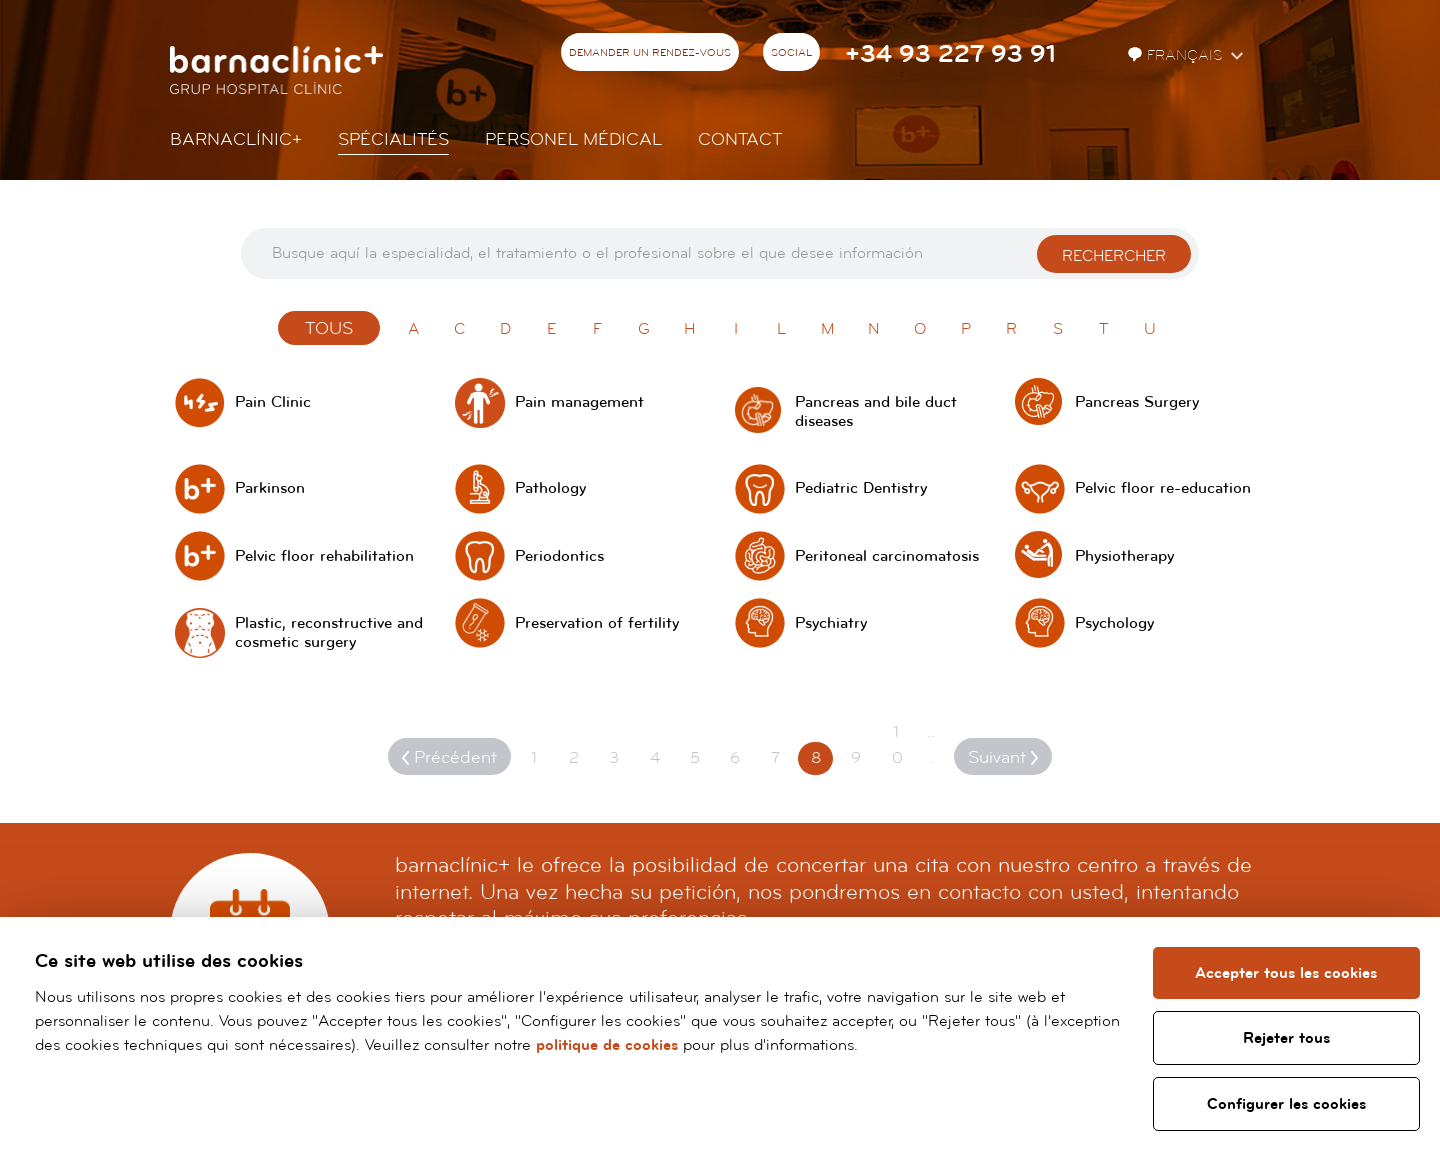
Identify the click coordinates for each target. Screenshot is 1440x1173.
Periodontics (559, 556)
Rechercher (1114, 256)
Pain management (579, 402)
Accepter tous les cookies (1286, 973)
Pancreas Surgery (1137, 402)
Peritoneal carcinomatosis (887, 556)
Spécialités (393, 139)
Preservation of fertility (597, 623)
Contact (740, 139)
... (931, 745)
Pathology (550, 488)
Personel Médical (573, 139)
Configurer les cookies (1286, 1104)
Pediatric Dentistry (861, 488)
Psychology (1114, 623)
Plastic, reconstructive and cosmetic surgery (329, 633)
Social (791, 53)
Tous (329, 328)
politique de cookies (607, 1045)
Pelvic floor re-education (1163, 488)
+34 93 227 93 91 (950, 54)
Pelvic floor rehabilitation (324, 556)
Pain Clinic (273, 402)
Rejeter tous (1286, 1038)
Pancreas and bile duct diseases (876, 412)
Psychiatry (831, 623)
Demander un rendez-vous (650, 53)
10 (897, 745)
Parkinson (270, 488)
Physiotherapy (1124, 556)
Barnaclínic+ (236, 139)
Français (1177, 55)
